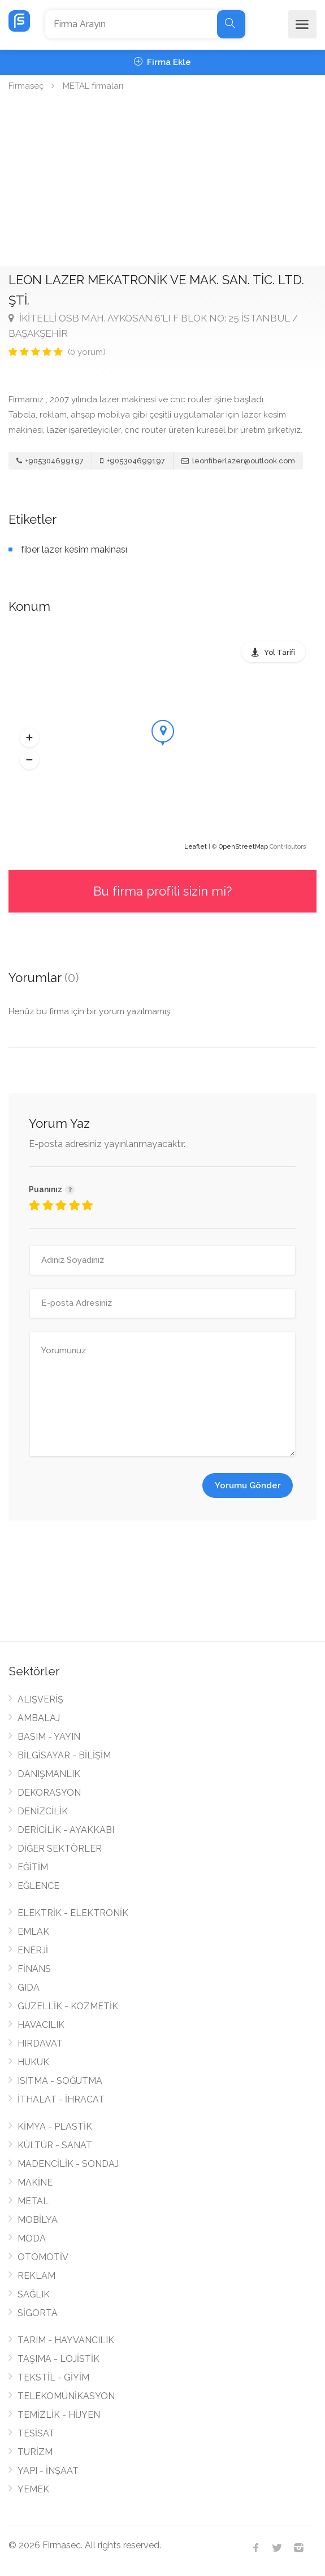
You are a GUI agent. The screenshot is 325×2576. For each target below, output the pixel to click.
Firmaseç (26, 86)
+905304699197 (50, 461)
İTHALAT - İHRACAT (61, 2099)
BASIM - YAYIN (49, 1736)
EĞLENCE (38, 1885)
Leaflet (195, 846)
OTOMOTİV (43, 2257)
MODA (32, 2238)
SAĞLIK (34, 2294)
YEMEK (33, 2489)
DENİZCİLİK (43, 1811)
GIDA (29, 1987)
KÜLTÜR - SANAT (55, 2145)
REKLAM (36, 2275)
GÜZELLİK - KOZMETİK (68, 2006)
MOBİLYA (38, 2219)
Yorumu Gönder (248, 1485)
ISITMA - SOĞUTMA (60, 2080)
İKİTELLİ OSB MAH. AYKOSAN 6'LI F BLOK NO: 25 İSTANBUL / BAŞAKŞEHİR (153, 325)
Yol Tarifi (279, 652)
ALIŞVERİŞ (40, 1699)
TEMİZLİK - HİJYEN (59, 2414)
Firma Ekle (162, 62)
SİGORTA (38, 2313)
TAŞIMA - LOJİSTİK (58, 2358)
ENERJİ (33, 1950)
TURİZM (35, 2452)
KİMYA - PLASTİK (55, 2126)
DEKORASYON (49, 1792)
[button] (29, 737)
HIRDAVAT (40, 2043)
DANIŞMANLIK (49, 1774)
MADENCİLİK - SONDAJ (68, 2163)
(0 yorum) (87, 352)
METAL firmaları (93, 86)
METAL (33, 2201)
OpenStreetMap (243, 846)
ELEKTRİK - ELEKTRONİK (73, 1913)
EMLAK (33, 1931)
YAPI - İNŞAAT (48, 2470)
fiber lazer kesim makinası (74, 549)
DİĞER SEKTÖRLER (60, 1848)
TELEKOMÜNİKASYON (66, 2396)
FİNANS (34, 1969)
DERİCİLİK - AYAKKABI (66, 1830)
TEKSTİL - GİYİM (53, 2377)
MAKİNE (35, 2182)
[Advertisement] (162, 181)
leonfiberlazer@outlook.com (238, 461)
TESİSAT (36, 2433)
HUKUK (33, 2062)
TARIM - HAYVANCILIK (66, 2340)
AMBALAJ (39, 1718)
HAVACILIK (41, 2024)
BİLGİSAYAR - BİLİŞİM (64, 1755)
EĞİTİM (33, 1867)
